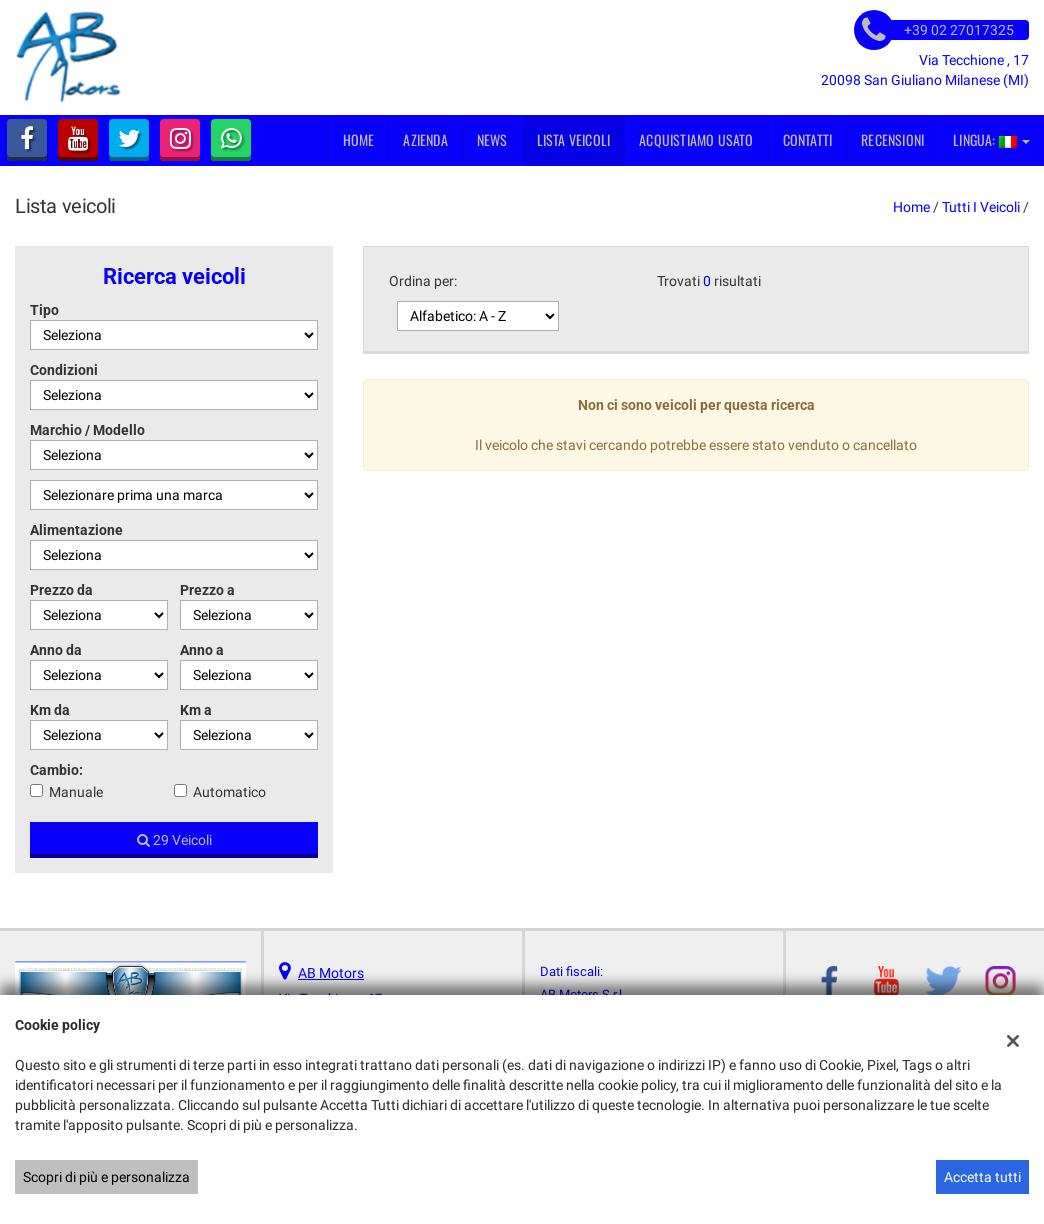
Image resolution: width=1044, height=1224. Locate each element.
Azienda (425, 139)
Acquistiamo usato (696, 139)
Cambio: (56, 770)
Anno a (202, 650)
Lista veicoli (574, 139)
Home (359, 139)
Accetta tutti (982, 1177)
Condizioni (64, 370)
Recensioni (892, 139)
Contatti (808, 139)
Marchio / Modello (87, 430)
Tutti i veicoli (981, 207)
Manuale (76, 792)
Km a (196, 710)
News (492, 139)
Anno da (56, 650)
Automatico (229, 792)
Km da (50, 710)
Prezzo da (61, 590)
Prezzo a (207, 590)
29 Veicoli (174, 840)
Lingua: (991, 139)
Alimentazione (76, 530)
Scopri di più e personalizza (106, 1177)
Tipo (44, 310)
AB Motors (331, 973)
